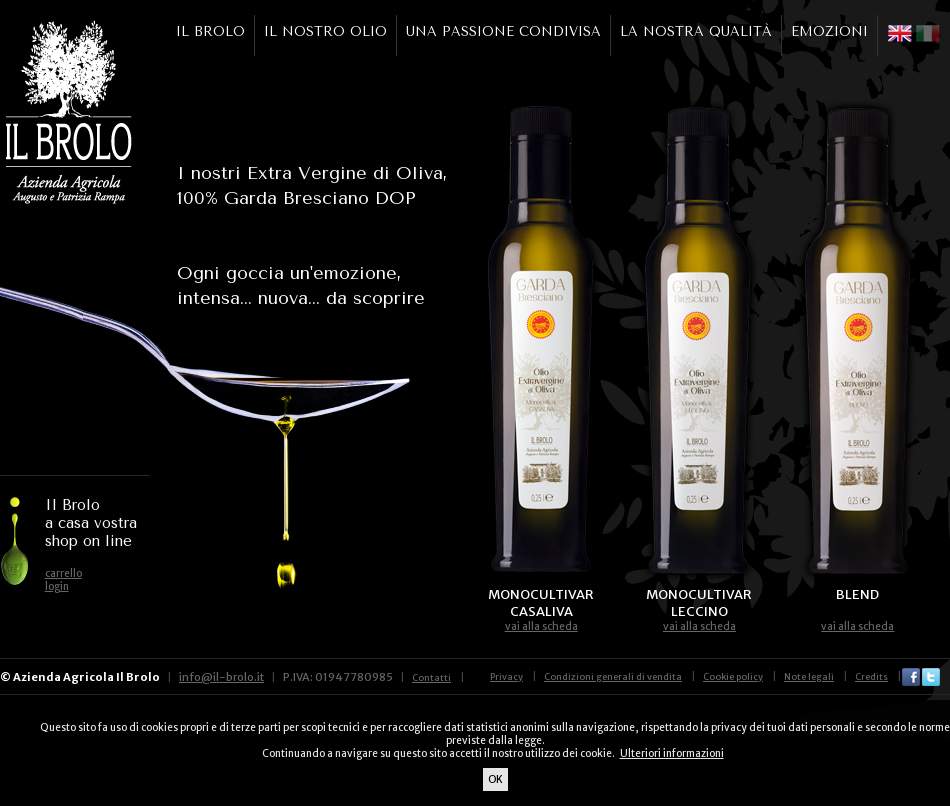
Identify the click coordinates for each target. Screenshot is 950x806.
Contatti (431, 677)
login (57, 586)
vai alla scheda (541, 626)
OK (495, 779)
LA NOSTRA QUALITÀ (696, 31)
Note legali (809, 676)
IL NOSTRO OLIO (325, 31)
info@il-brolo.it (221, 677)
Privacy (506, 676)
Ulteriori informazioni (672, 753)
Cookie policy (733, 676)
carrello (63, 573)
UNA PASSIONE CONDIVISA (503, 31)
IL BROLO (210, 31)
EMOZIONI (829, 31)
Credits (871, 676)
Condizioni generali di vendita (613, 676)
